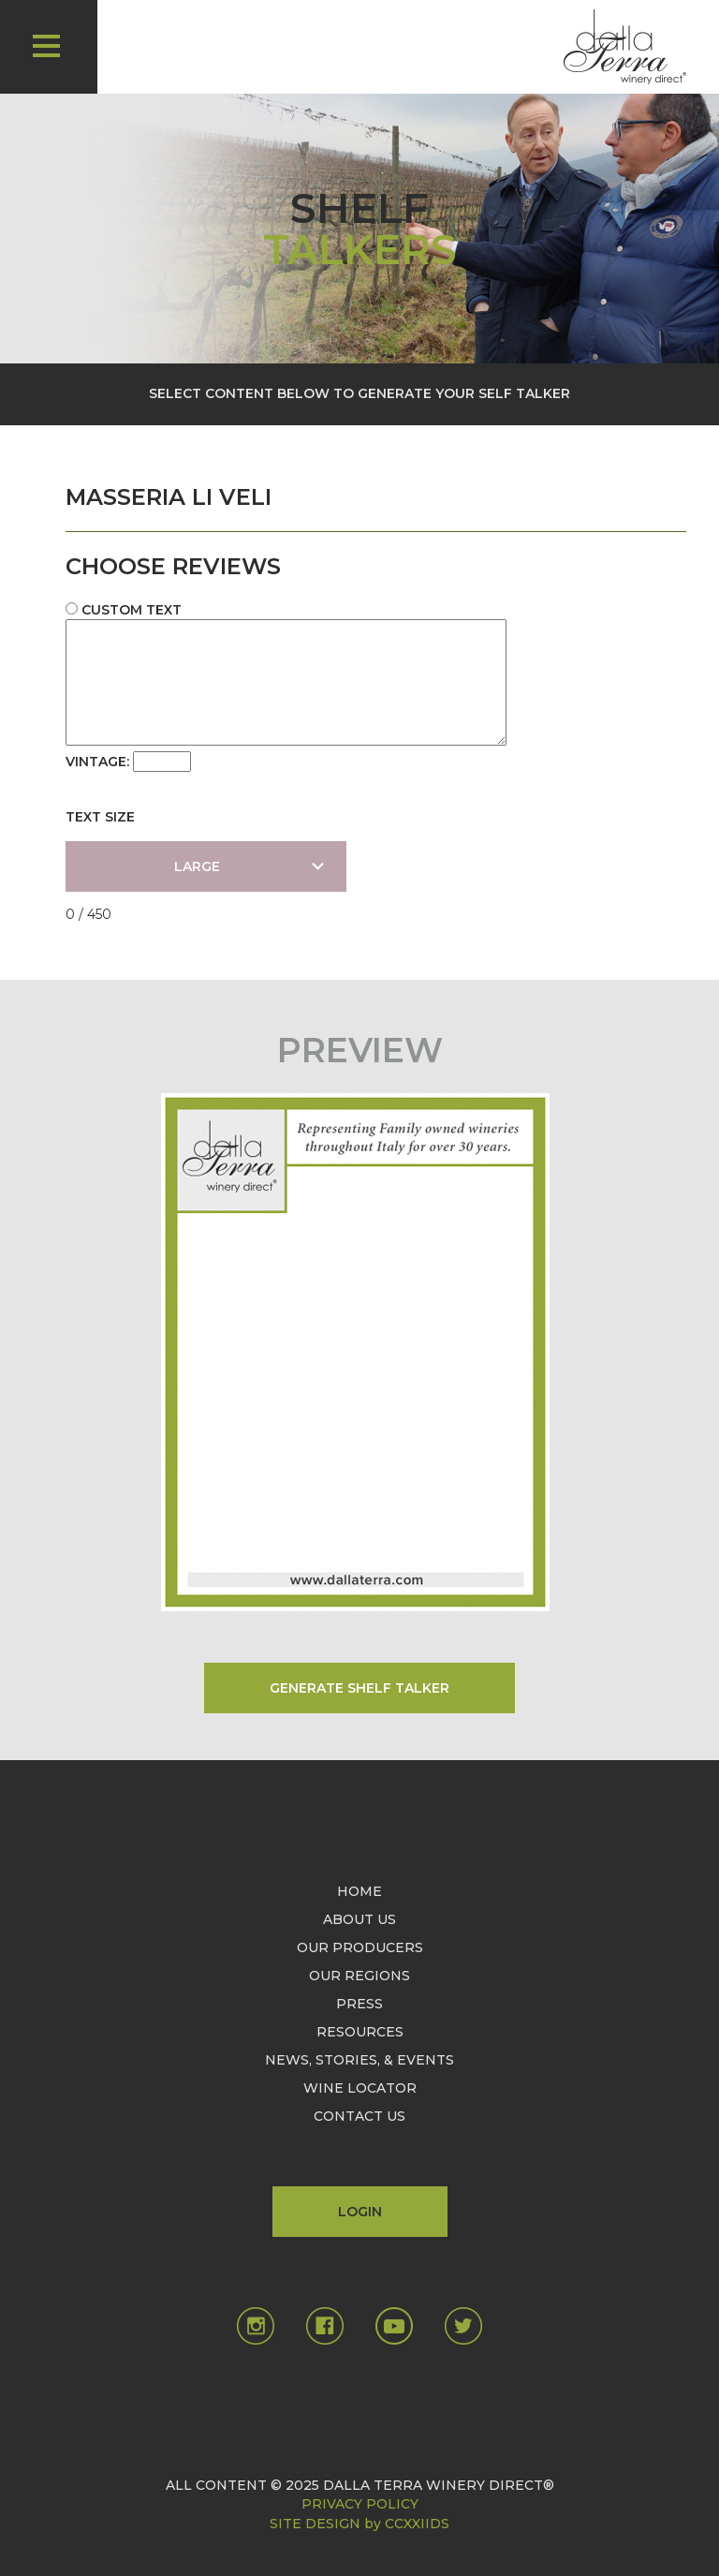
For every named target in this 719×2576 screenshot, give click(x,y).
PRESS (359, 2003)
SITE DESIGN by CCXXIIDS (359, 2523)
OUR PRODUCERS (360, 1947)
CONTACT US (359, 2116)
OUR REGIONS (359, 1975)
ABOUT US (359, 1919)
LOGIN (360, 2211)
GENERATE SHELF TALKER (359, 1688)
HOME (359, 1891)
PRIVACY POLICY (359, 2503)
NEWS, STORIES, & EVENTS (359, 2059)
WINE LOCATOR (360, 2088)
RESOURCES (360, 2031)
